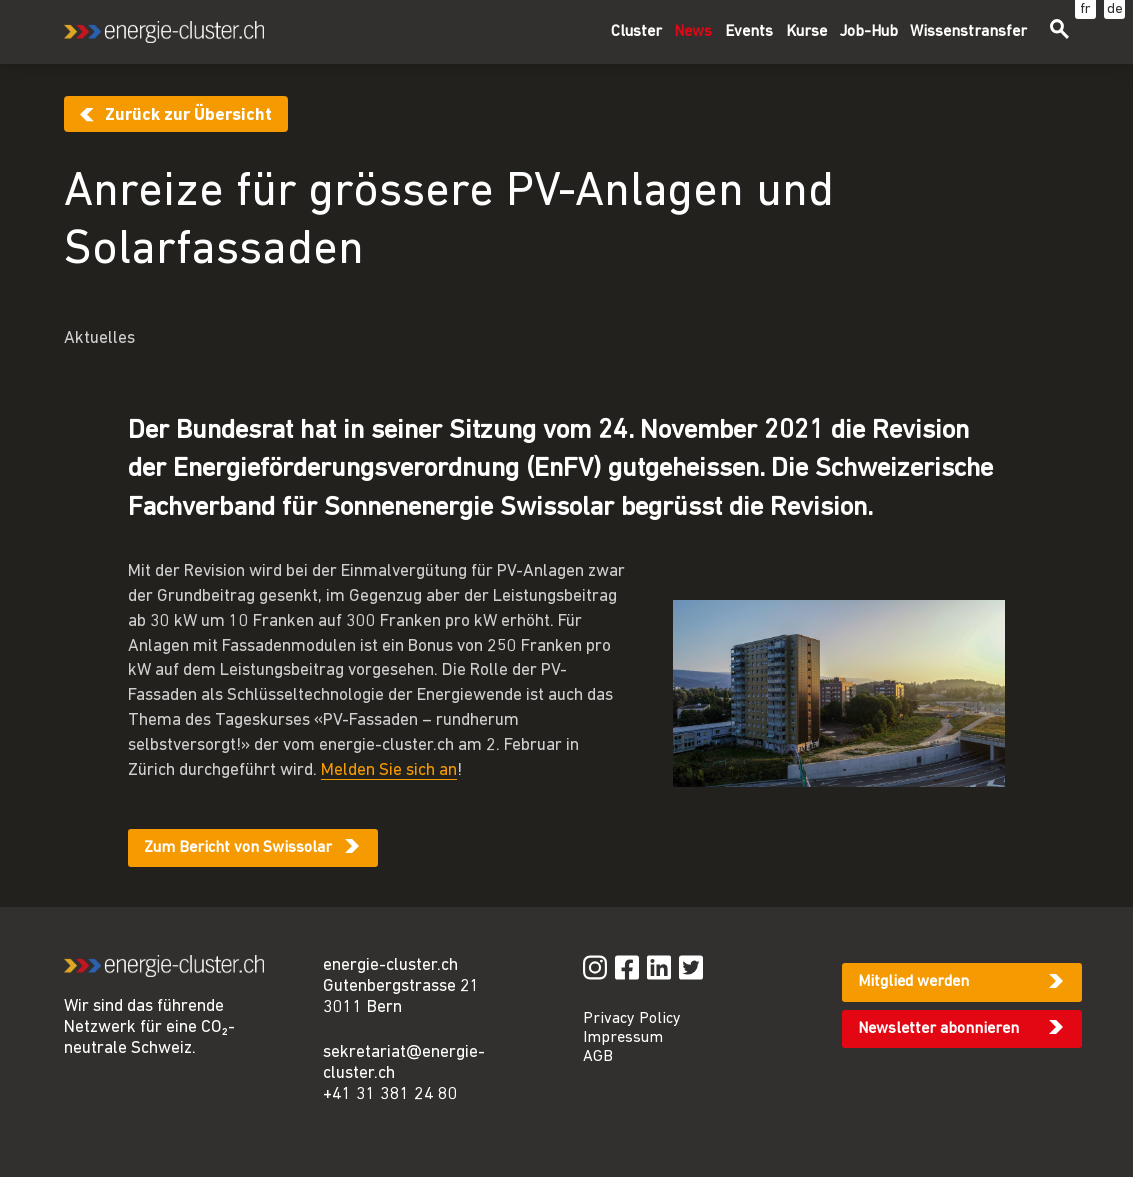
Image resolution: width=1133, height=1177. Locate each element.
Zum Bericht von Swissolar (238, 848)
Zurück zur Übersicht (188, 115)
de (1115, 9)
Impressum (623, 1038)
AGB (598, 1057)
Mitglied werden (913, 982)
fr (1085, 9)
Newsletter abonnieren (938, 1029)
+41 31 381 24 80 (390, 1094)
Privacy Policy (632, 1019)
